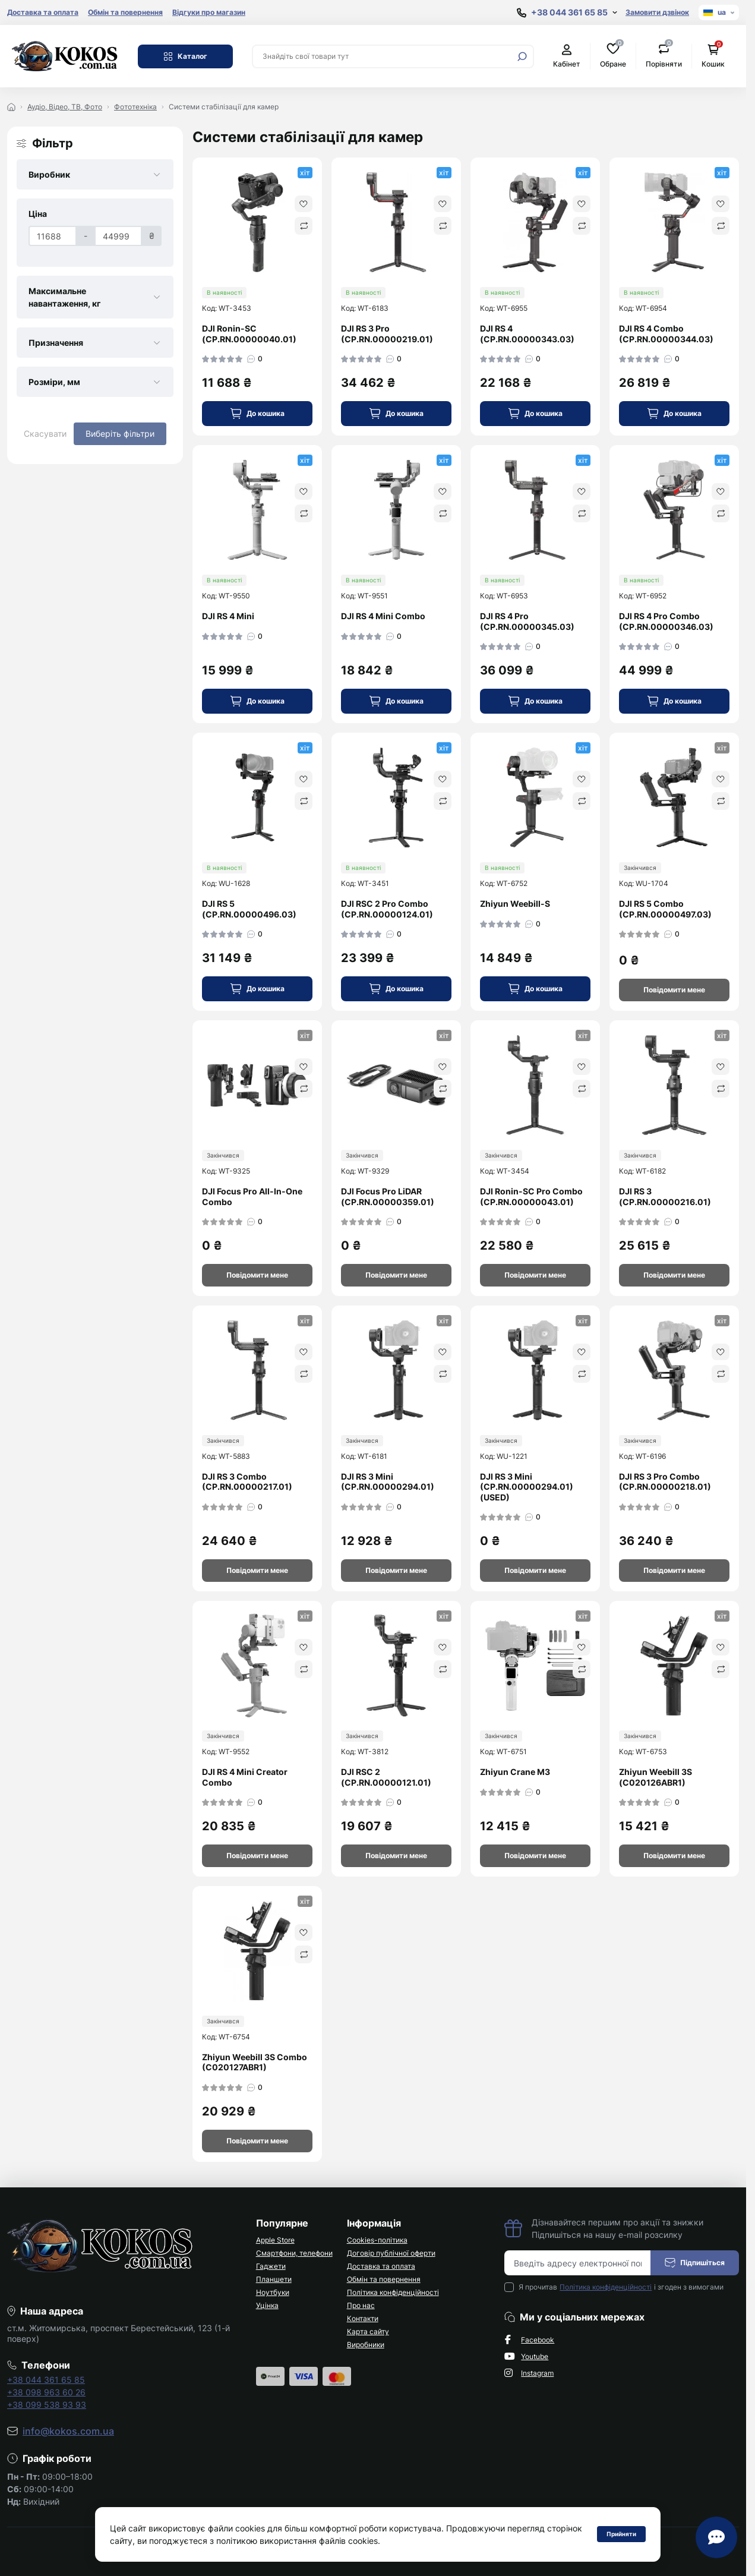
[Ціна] (53, 236)
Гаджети (271, 2266)
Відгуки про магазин (208, 12)
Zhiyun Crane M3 (515, 1772)
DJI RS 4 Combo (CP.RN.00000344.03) (666, 333)
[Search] (522, 56)
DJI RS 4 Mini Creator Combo (245, 1777)
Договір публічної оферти (391, 2253)
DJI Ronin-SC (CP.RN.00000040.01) (249, 333)
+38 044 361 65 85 (46, 2380)
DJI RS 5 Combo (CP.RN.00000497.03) (665, 908)
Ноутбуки (272, 2292)
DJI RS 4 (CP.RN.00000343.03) (527, 333)
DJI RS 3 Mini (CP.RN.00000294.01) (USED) (526, 1486)
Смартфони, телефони (294, 2253)
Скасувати (45, 433)
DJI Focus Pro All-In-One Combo (252, 1196)
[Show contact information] (567, 12)
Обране (613, 55)
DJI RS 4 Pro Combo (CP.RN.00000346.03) (666, 621)
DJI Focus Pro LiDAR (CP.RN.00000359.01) (387, 1196)
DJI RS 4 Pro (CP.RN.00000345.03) (527, 621)
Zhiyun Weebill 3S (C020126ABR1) (655, 1777)
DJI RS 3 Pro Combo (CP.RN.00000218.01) (665, 1481)
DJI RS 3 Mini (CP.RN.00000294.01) (387, 1481)
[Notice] (674, 990)
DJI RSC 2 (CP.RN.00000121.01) (386, 1777)
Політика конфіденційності (393, 2292)
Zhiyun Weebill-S (515, 903)
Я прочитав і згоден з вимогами (621, 2287)
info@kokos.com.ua (68, 2431)
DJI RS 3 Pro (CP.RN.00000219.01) (387, 333)
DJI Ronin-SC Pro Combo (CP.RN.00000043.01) (531, 1196)
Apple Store (275, 2240)
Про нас (361, 2305)
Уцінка (267, 2305)
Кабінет (566, 56)
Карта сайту (368, 2331)
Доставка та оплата (42, 12)
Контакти (362, 2318)
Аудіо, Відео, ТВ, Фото (64, 106)
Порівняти (664, 55)
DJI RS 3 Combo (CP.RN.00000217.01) (247, 1481)
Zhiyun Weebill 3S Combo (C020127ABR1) (254, 2062)
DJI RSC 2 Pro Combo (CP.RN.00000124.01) (387, 908)
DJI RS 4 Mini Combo (383, 616)
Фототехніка (135, 106)
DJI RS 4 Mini (228, 616)
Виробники (365, 2344)
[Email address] (577, 2262)
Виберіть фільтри (120, 433)
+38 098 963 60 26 (46, 2392)
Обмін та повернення (125, 12)
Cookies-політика (377, 2240)
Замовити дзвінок (657, 12)
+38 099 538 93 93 (46, 2405)
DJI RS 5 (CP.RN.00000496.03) (249, 908)
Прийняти (621, 2533)
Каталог (185, 56)
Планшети (274, 2279)
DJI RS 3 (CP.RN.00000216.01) (665, 1196)
